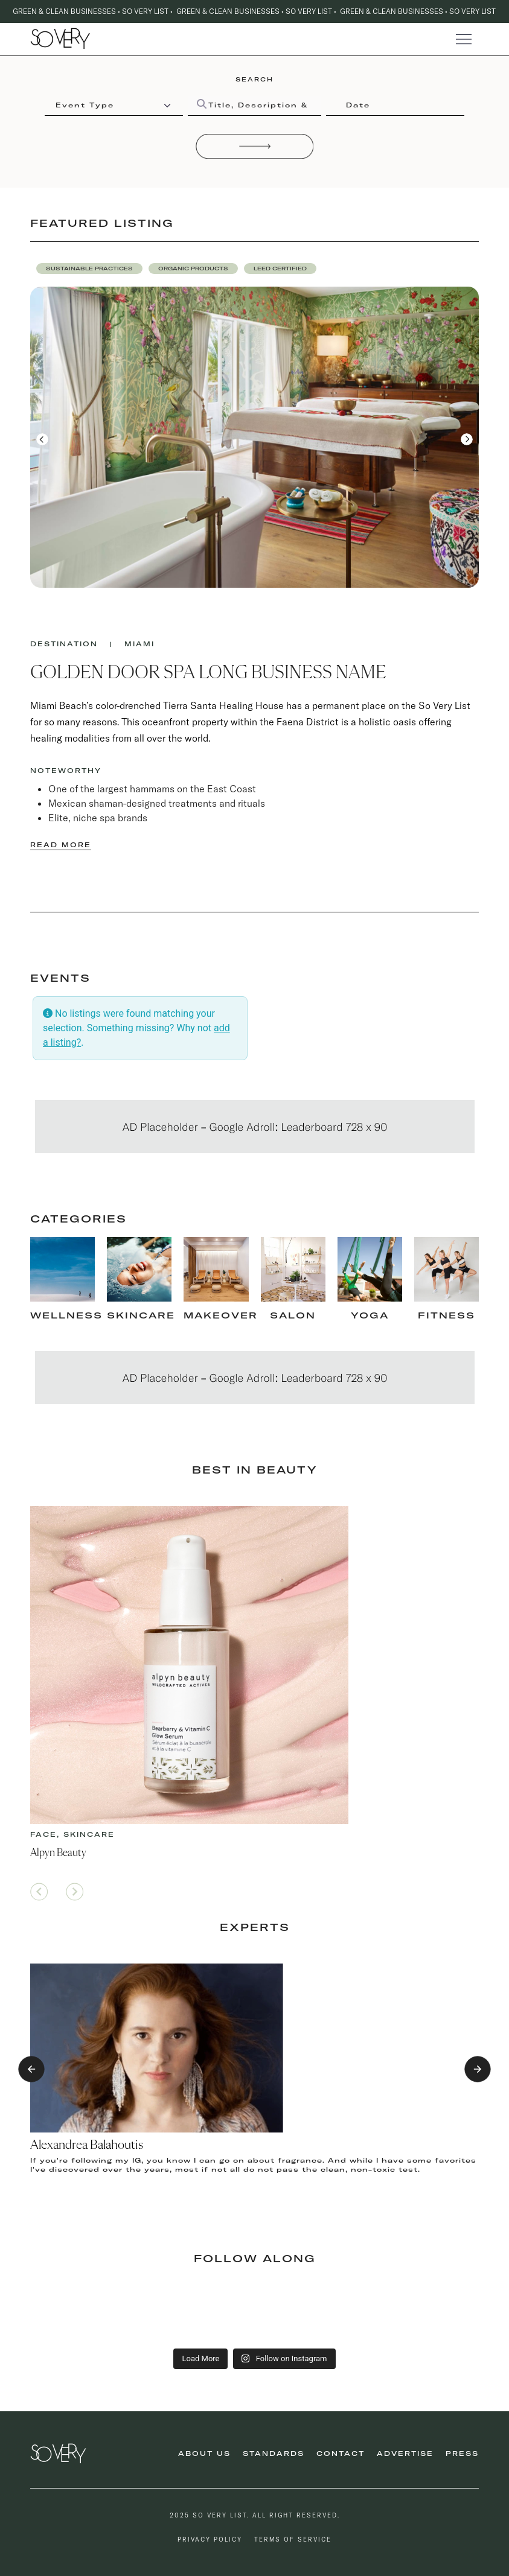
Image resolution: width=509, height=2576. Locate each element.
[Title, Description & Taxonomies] (254, 106)
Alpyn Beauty (58, 1853)
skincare (141, 1315)
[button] (89, 268)
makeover (221, 1315)
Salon (293, 1315)
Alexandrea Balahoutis (86, 2145)
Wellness (66, 1315)
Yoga (370, 1315)
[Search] (254, 146)
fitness (446, 1315)
